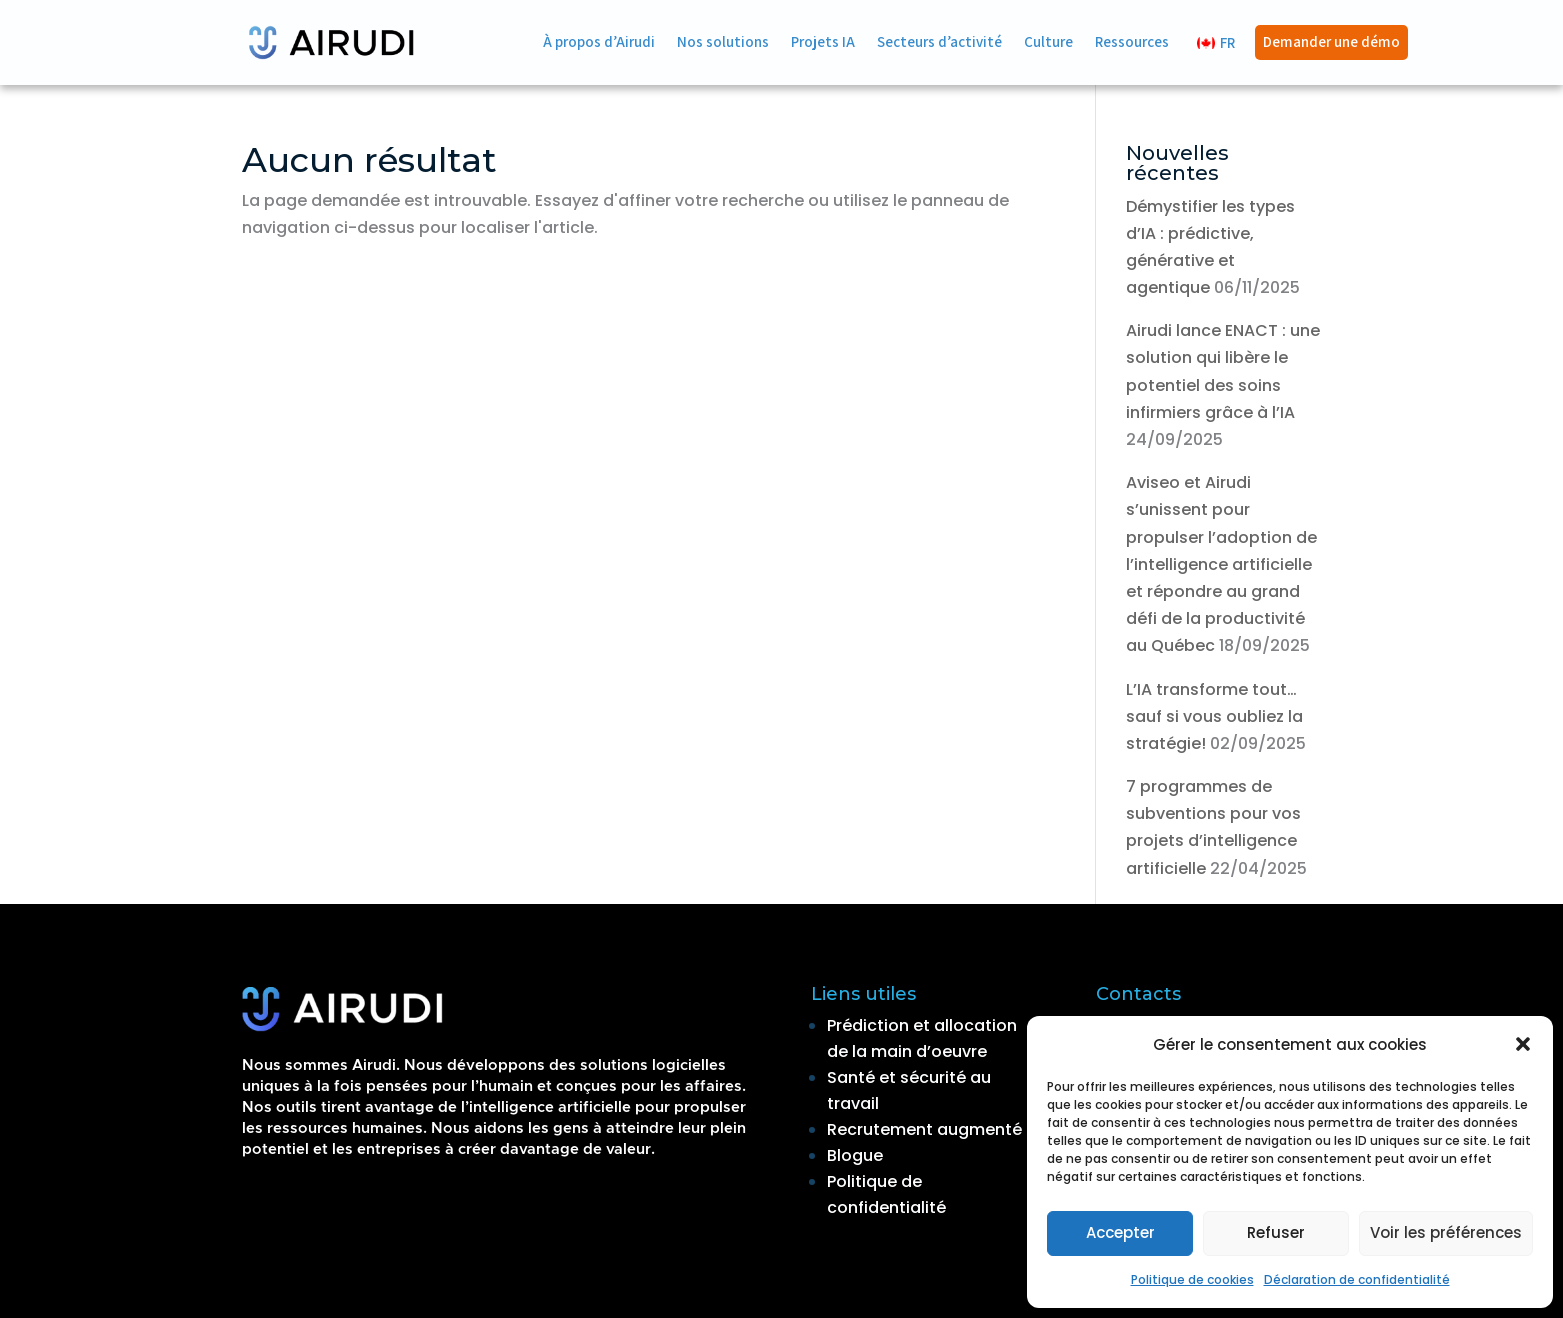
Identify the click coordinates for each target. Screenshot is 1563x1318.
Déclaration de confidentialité (1357, 1279)
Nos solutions (723, 41)
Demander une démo (1331, 41)
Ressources (1132, 41)
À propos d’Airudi (599, 41)
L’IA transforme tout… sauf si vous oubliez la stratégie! (1214, 716)
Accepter (1120, 1232)
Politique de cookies (1192, 1279)
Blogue (855, 1155)
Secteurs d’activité (939, 41)
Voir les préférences (1446, 1232)
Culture (1048, 41)
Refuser (1276, 1232)
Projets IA (823, 41)
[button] (1523, 1044)
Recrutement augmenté (924, 1129)
